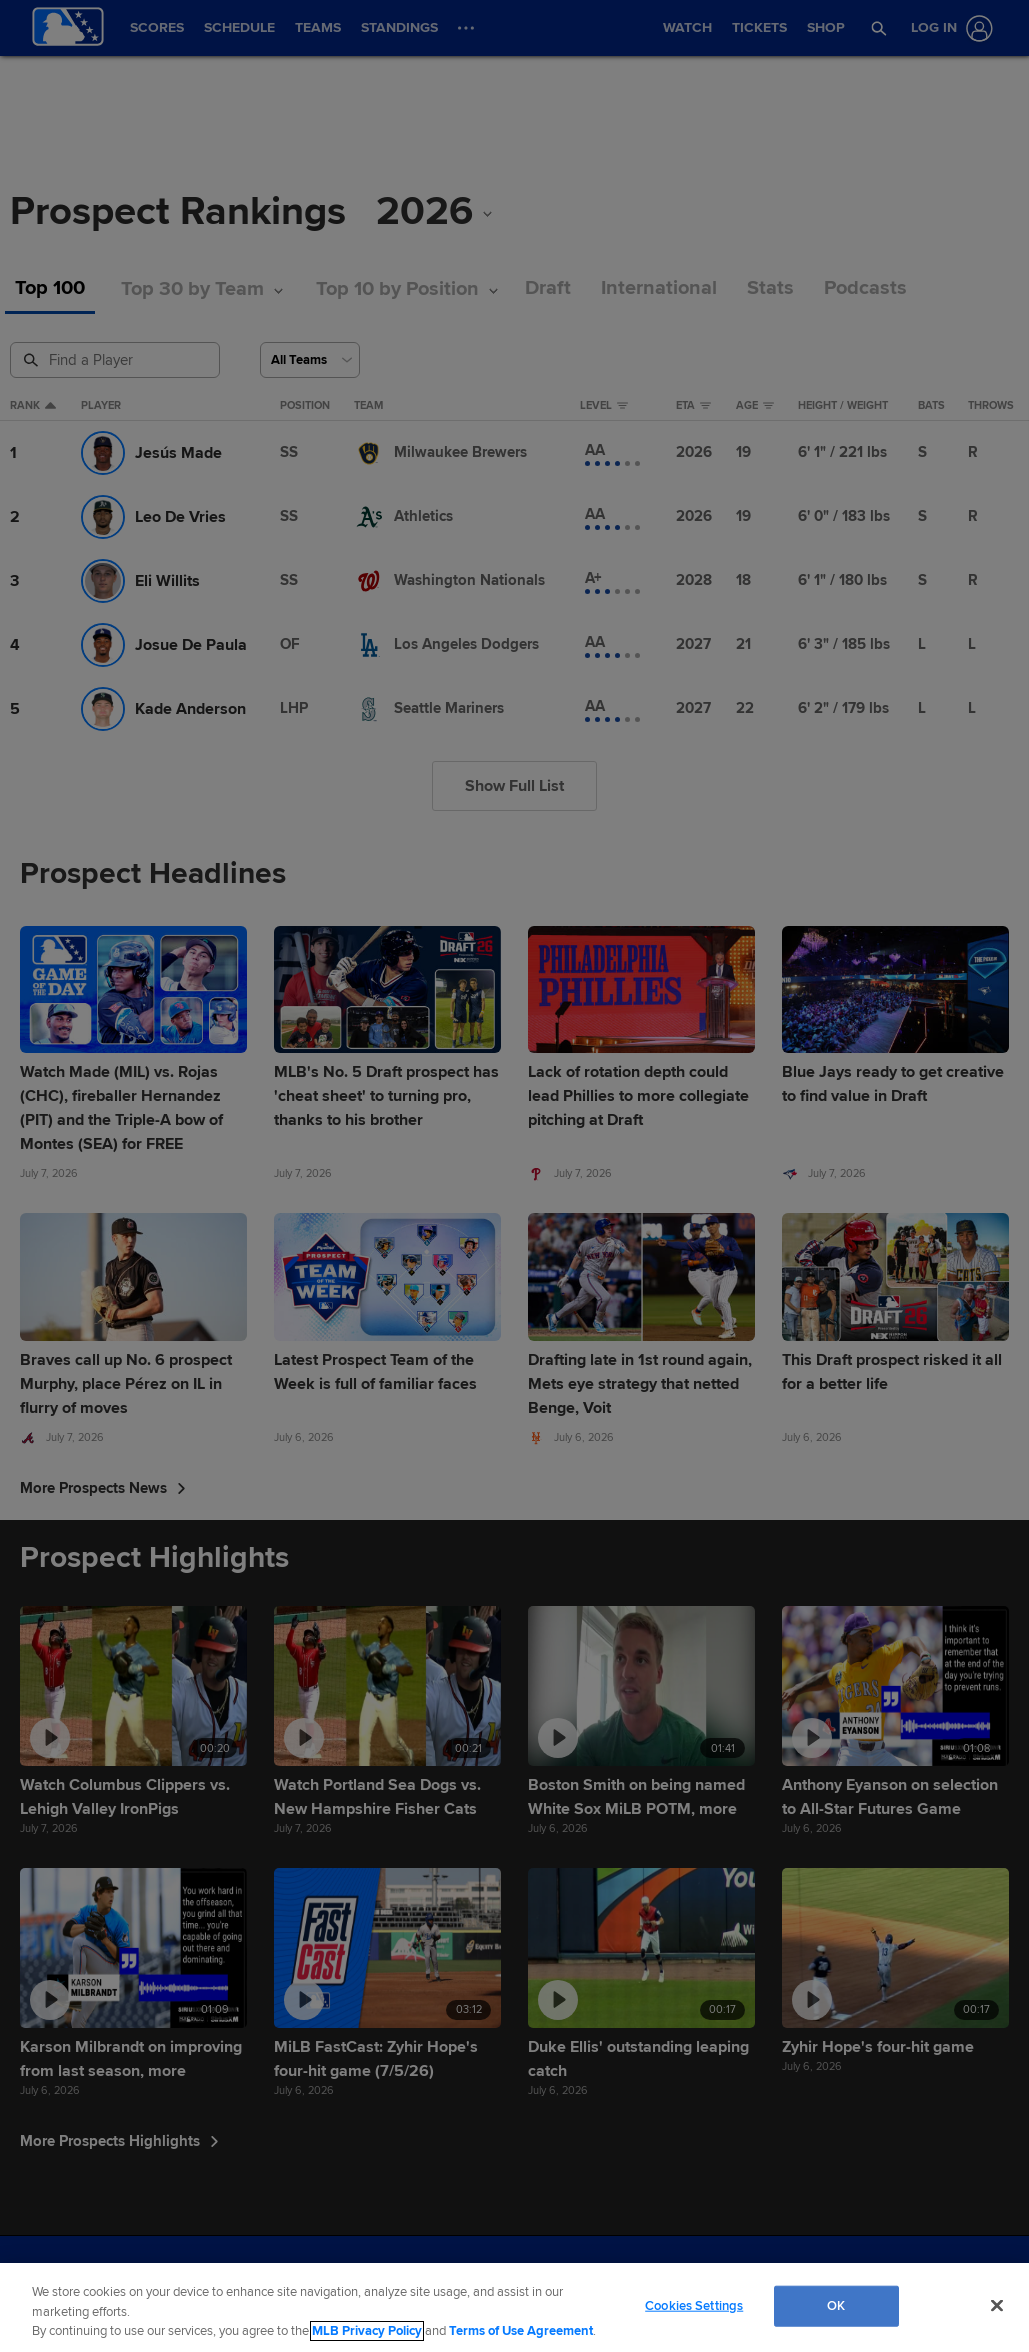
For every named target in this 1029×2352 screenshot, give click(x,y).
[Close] (997, 2305)
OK (836, 2305)
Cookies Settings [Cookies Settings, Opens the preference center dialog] (694, 2305)
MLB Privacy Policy (367, 2331)
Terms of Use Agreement (521, 2331)
